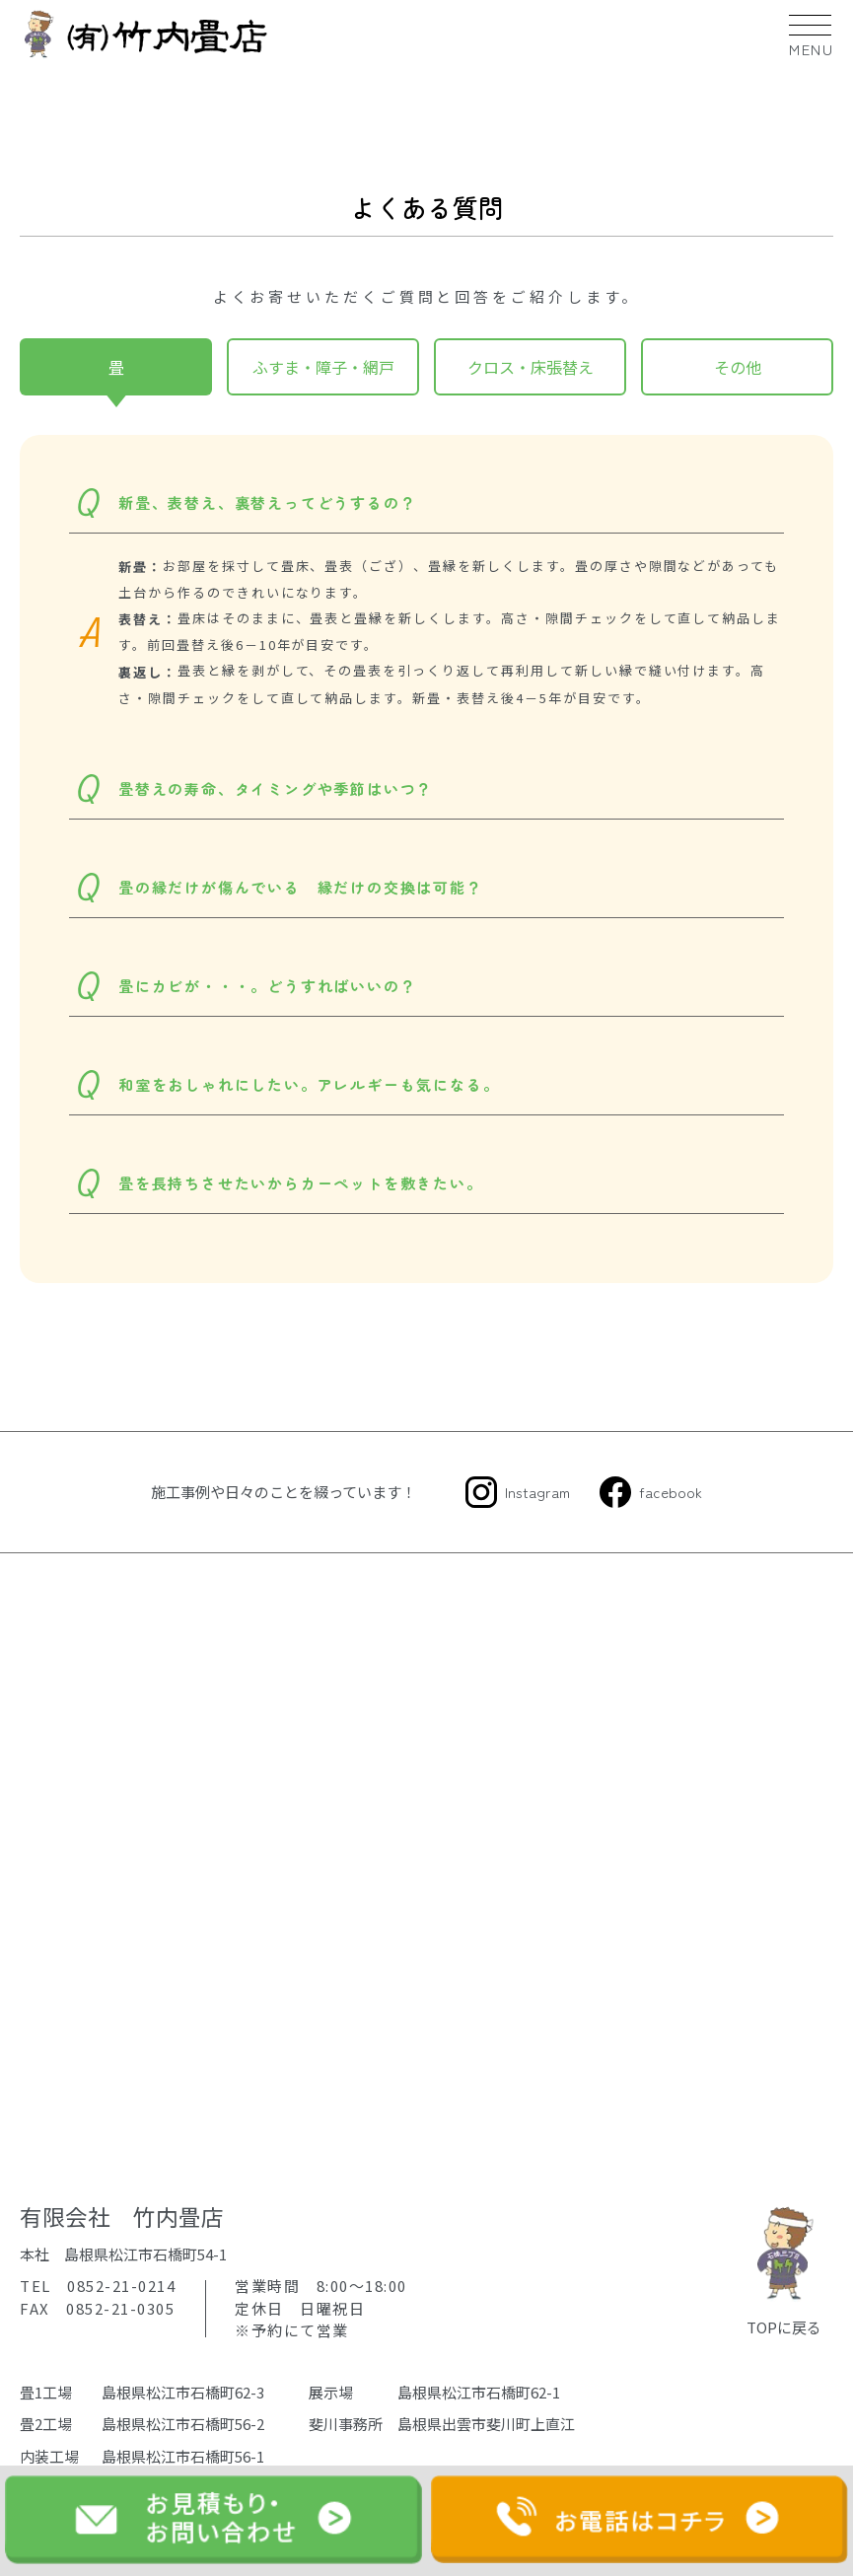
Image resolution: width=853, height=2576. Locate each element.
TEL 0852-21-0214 (98, 2285)
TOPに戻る (784, 2269)
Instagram (537, 1491)
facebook (670, 1491)
